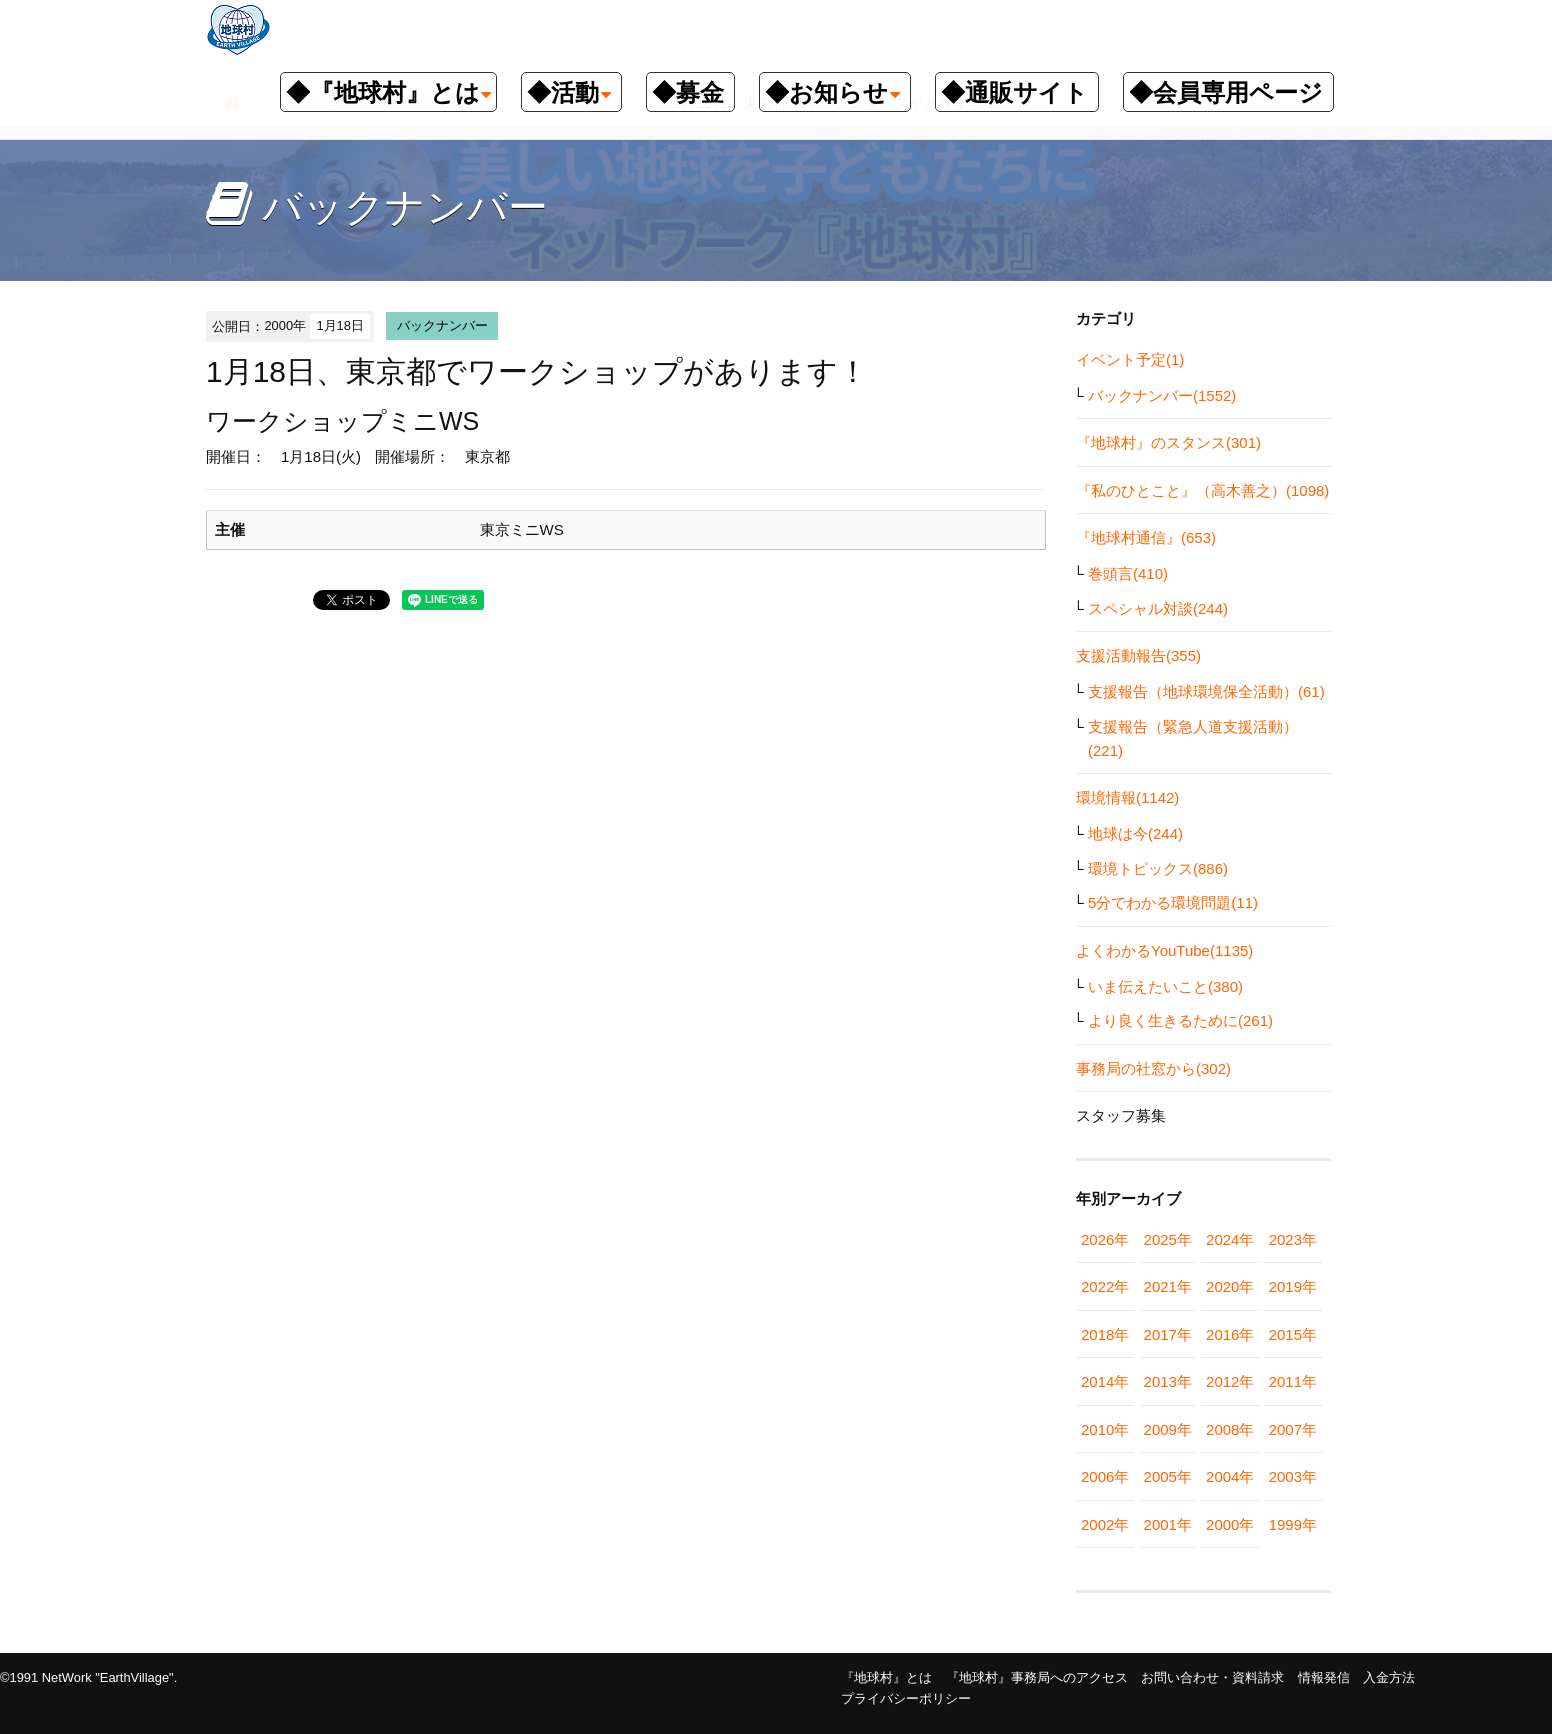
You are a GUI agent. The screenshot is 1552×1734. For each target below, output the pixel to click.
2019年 (1293, 1286)
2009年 (1168, 1429)
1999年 (1293, 1524)
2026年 (1105, 1239)
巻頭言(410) (1128, 573)
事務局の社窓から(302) (1153, 1068)
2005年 (1168, 1476)
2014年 (1105, 1381)
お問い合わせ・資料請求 (1212, 1677)
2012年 (1230, 1381)
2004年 (1230, 1476)
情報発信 (1324, 1677)
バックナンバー (442, 325)
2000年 (1230, 1524)
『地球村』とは (886, 1677)
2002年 (1105, 1524)
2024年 (1230, 1239)
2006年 (1105, 1476)
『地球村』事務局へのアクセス (1037, 1677)
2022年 (1105, 1286)
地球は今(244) (1135, 833)
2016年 (1230, 1334)
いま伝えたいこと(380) (1165, 986)
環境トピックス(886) (1158, 868)
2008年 (1230, 1429)
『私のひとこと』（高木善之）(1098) (1202, 490)
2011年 (1293, 1381)
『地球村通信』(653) (1146, 537)
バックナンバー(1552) (1162, 395)
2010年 (1105, 1429)
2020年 (1230, 1286)
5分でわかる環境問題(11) (1173, 902)
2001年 (1168, 1524)
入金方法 (1389, 1677)
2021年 (1168, 1286)
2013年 (1168, 1381)
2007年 (1293, 1429)
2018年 (1105, 1334)
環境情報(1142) (1127, 797)
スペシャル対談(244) (1158, 608)
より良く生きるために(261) (1180, 1020)
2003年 (1293, 1476)
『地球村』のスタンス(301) (1168, 442)
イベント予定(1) (1130, 359)
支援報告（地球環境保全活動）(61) (1206, 691)
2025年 (1168, 1239)
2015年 (1293, 1334)
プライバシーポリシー (906, 1698)
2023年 (1293, 1239)
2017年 (1168, 1334)
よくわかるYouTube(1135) (1164, 950)
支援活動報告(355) (1138, 655)
